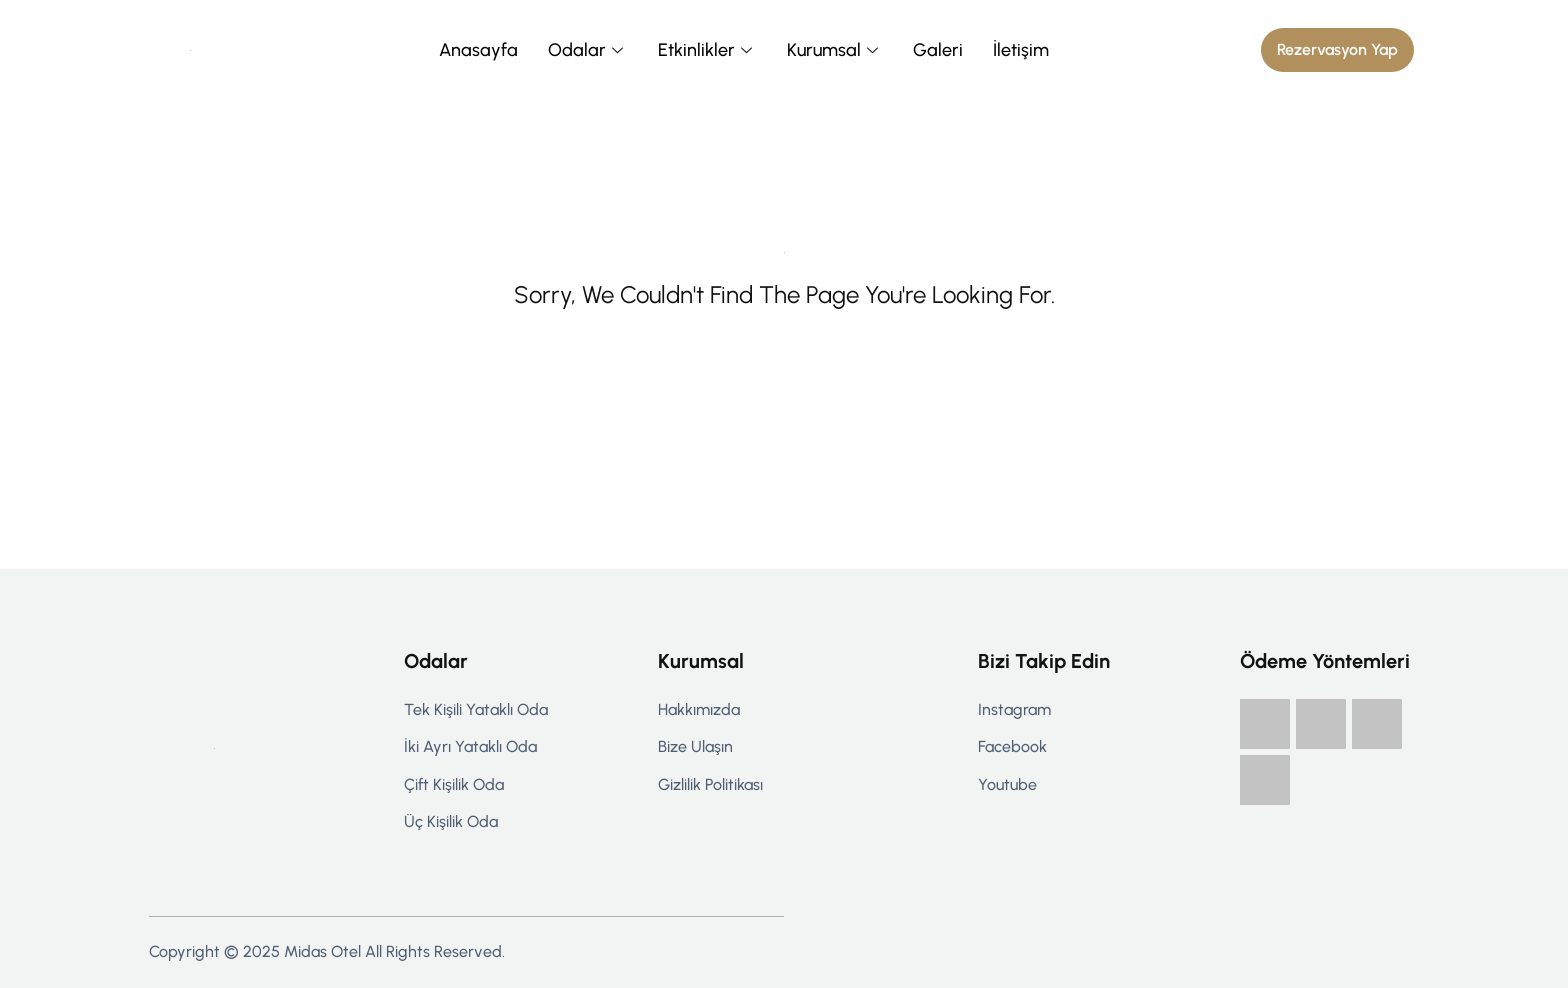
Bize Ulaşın (695, 746)
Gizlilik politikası (710, 784)
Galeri (938, 50)
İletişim (1021, 50)
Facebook (1012, 746)
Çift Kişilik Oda (454, 784)
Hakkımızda (699, 709)
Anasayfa (478, 50)
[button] (1337, 50)
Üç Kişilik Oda (451, 821)
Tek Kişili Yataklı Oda (476, 709)
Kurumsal (835, 50)
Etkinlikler (707, 50)
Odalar (588, 50)
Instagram (1014, 709)
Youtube (1007, 784)
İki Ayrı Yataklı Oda (470, 746)
